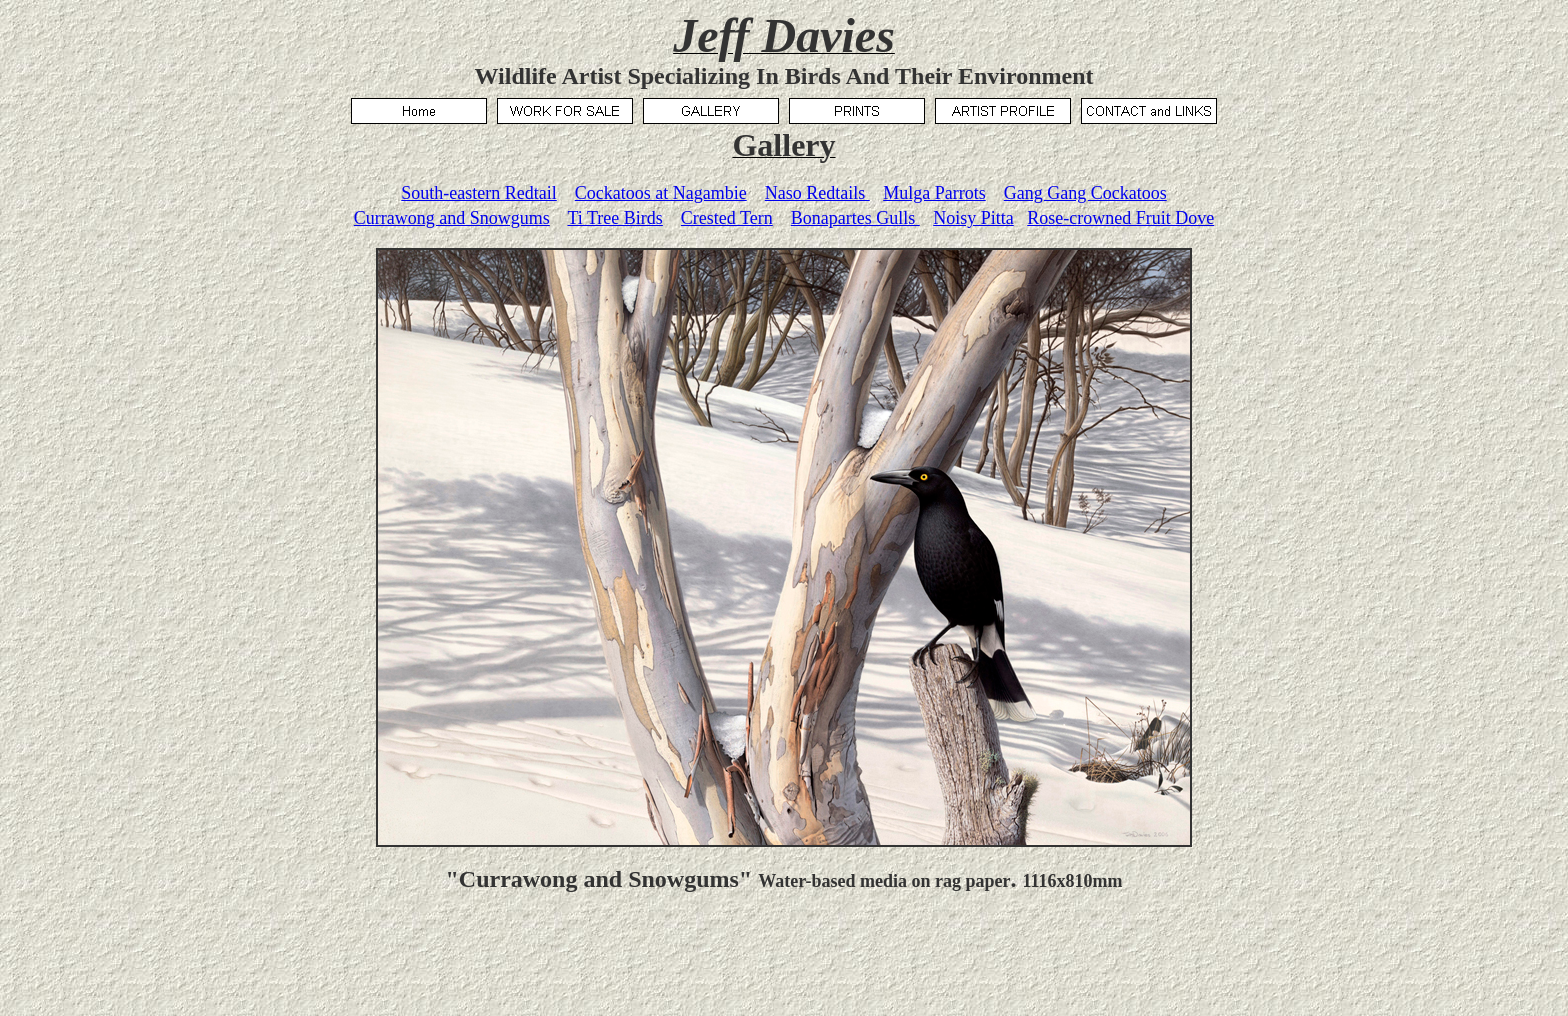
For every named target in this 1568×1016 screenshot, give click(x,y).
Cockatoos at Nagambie (661, 193)
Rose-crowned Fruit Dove (1120, 218)
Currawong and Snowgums (452, 218)
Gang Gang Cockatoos (1085, 193)
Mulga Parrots (934, 193)
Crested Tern (727, 218)
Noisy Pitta (973, 218)
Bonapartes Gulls (855, 218)
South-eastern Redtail (478, 193)
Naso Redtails (817, 193)
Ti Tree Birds (614, 218)
